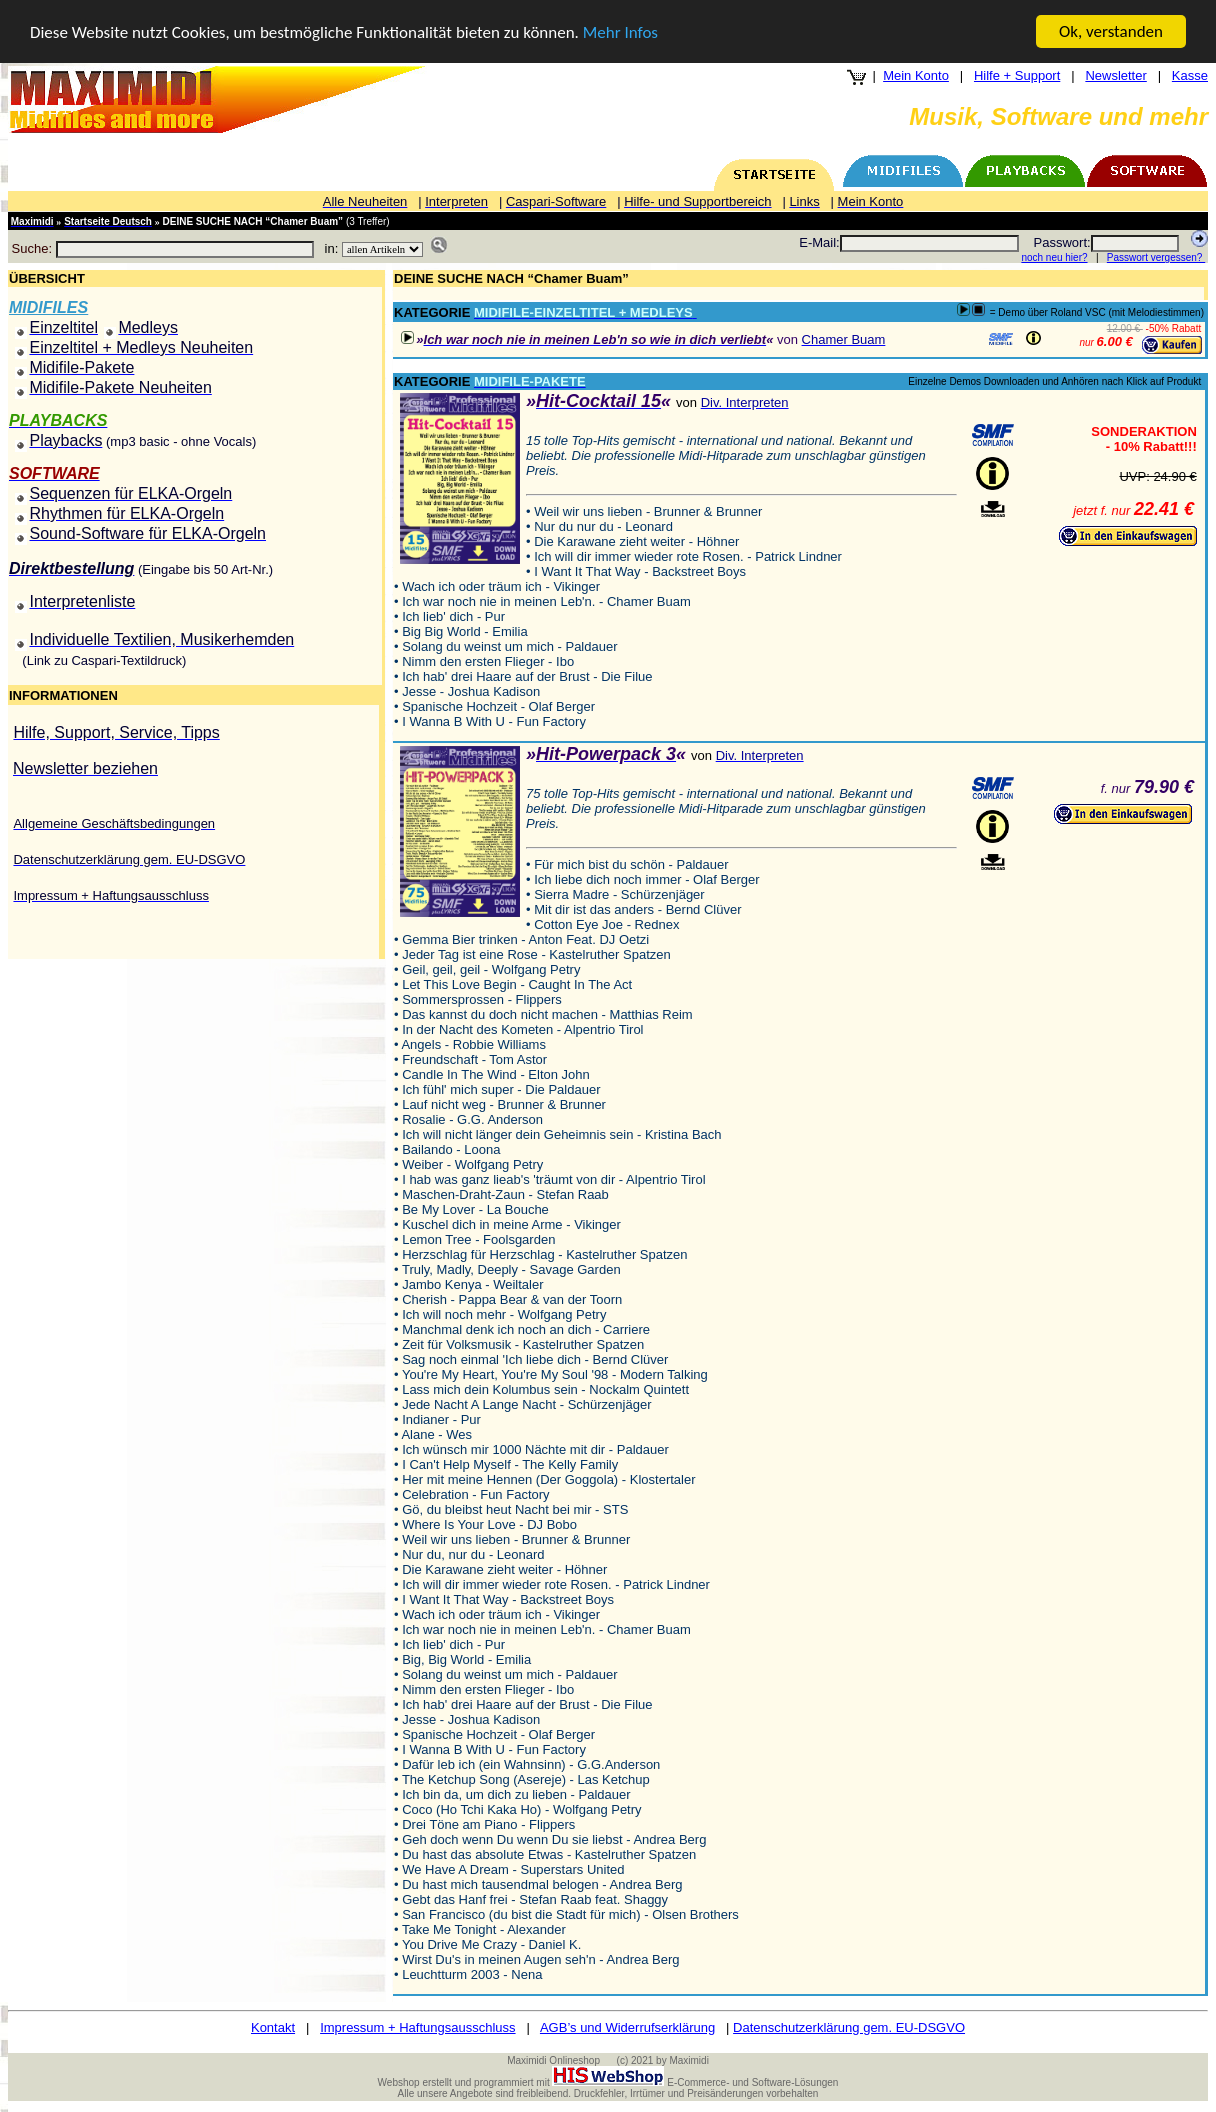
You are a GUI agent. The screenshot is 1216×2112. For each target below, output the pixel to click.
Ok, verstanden (1111, 31)
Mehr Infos (620, 32)
